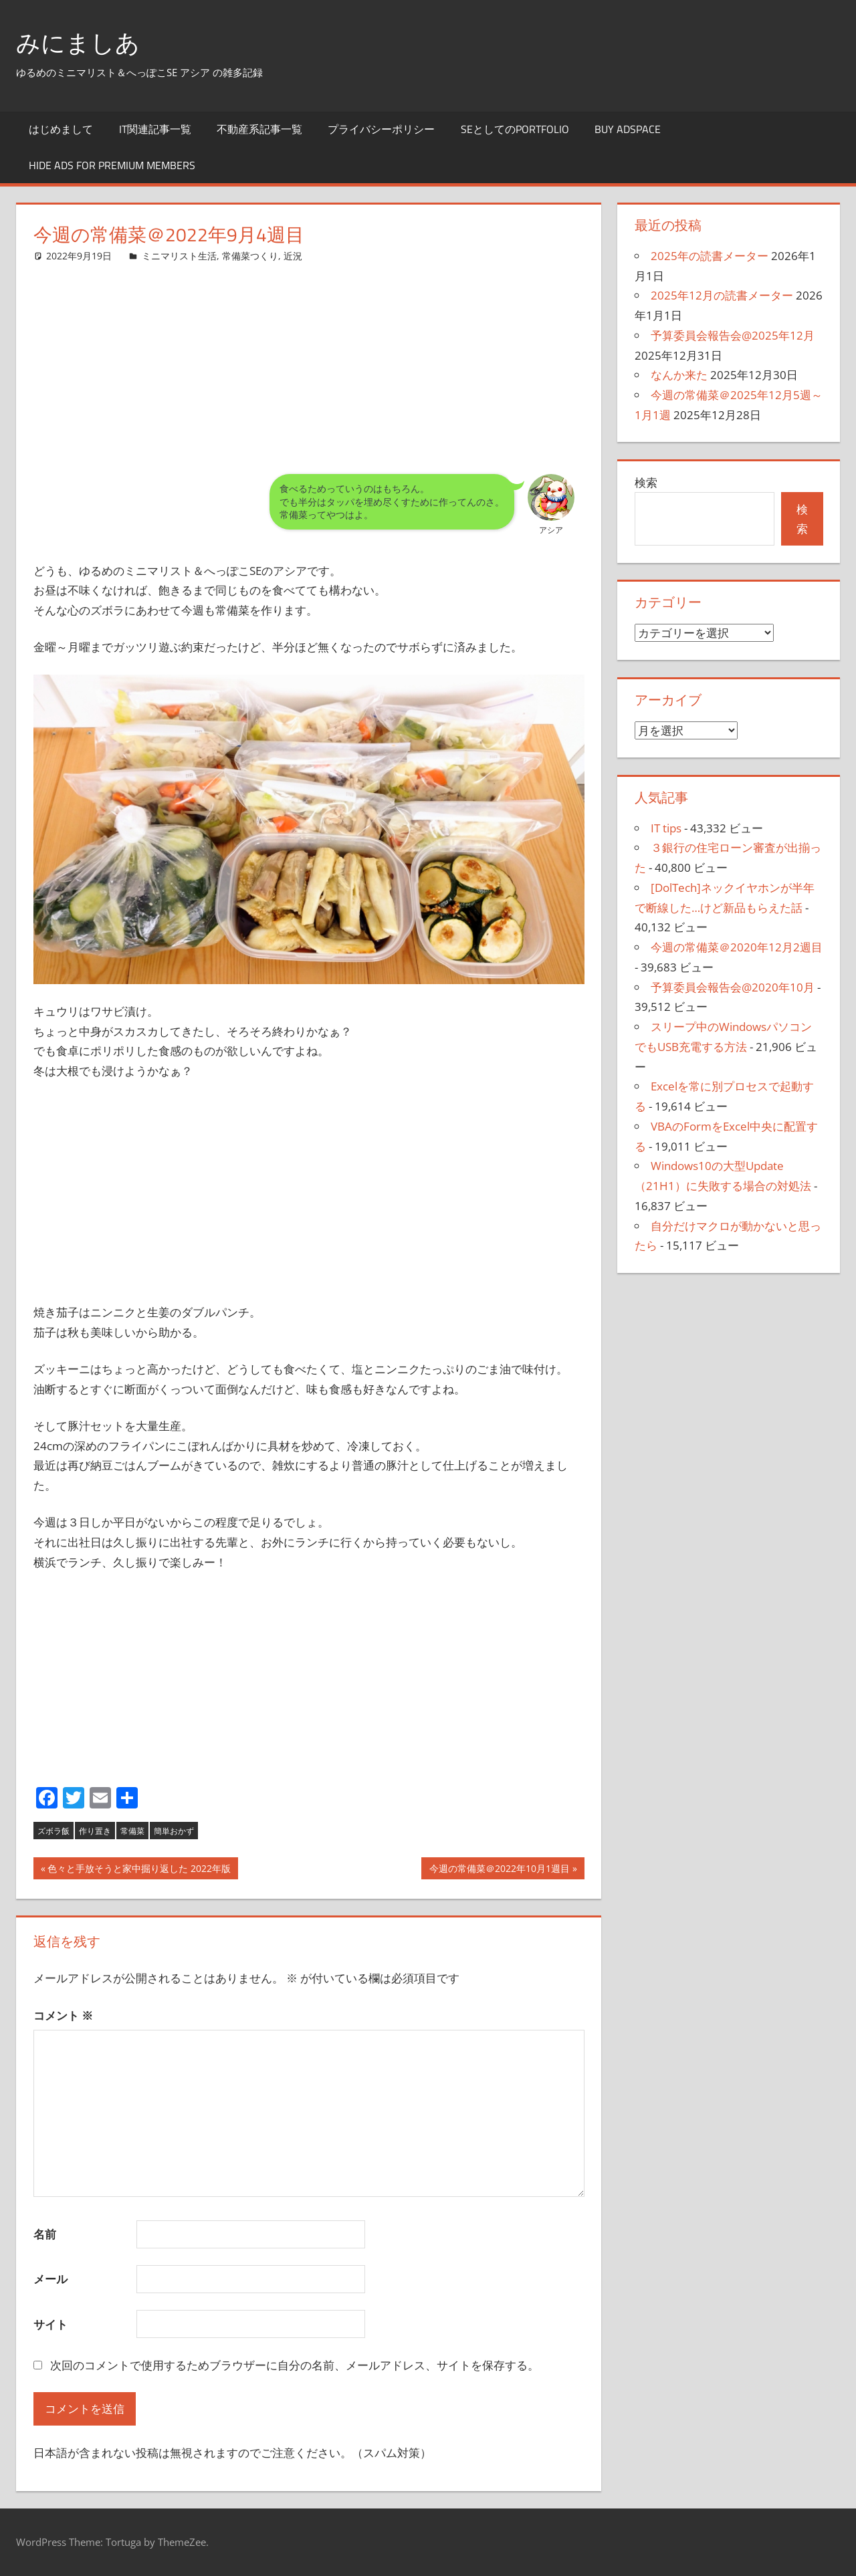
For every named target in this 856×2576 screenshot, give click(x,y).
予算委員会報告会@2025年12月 (733, 335)
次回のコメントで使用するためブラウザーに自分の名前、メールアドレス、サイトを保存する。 (294, 2365)
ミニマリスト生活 (179, 255)
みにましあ (78, 42)
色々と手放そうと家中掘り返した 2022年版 (139, 1870)
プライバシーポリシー (381, 129)
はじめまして (61, 129)
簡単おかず (174, 1831)
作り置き (95, 1831)
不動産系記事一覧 (259, 129)
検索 (646, 482)
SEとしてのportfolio (515, 129)
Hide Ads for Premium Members (112, 165)
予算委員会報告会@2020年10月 (733, 987)
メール (50, 2279)
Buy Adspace (628, 129)
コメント (63, 2015)
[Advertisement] (308, 357)
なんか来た (679, 374)
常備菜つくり (250, 255)
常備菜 (132, 1831)
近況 (293, 255)
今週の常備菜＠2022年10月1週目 (499, 1870)
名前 (44, 2234)
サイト (50, 2324)
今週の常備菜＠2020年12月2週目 (737, 947)
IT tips (666, 828)
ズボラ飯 (53, 1831)
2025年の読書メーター (709, 255)
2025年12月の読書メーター (722, 295)
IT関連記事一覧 (155, 129)
